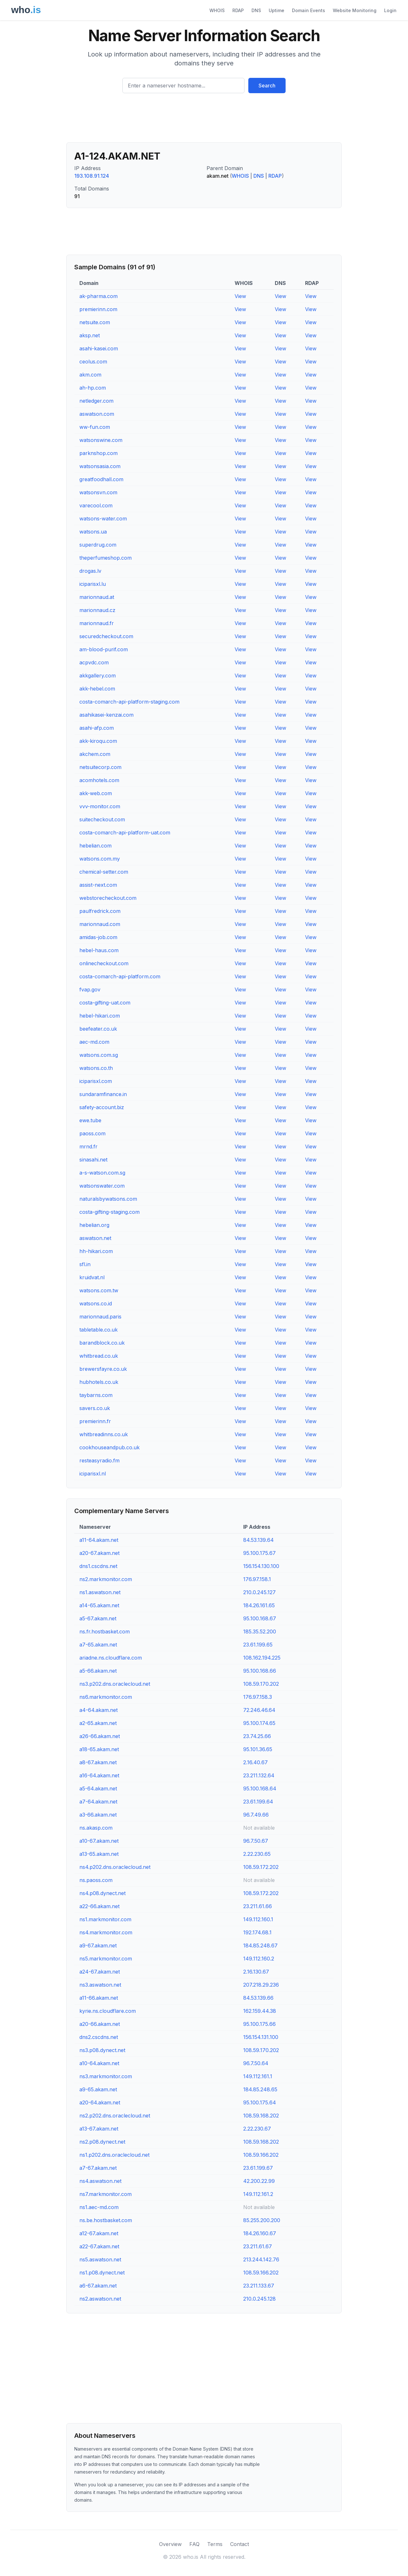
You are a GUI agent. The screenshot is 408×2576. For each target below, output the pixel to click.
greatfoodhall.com (101, 479)
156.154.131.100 (260, 2037)
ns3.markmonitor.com (105, 2076)
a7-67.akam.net (98, 2168)
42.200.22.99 (259, 2181)
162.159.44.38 (259, 2011)
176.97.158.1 (257, 1579)
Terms (214, 2544)
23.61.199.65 (258, 1644)
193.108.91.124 (91, 176)
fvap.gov (89, 989)
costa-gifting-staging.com (109, 1212)
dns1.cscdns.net (98, 1566)
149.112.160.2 (258, 1958)
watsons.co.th (96, 1068)
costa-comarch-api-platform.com (119, 976)
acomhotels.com (99, 780)
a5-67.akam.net (97, 1618)
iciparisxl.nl (92, 1473)
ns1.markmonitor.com (105, 1919)
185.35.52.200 (259, 1631)
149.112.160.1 (258, 1919)
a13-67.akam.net (98, 2128)
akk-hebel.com (97, 688)
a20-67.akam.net (99, 1553)
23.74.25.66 (257, 1736)
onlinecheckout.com (103, 963)
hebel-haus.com (99, 950)
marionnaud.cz (97, 610)
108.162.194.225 (261, 1657)
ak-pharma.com (98, 296)
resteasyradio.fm (99, 1460)
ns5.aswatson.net (100, 2259)
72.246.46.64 (259, 1710)
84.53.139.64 (258, 1540)
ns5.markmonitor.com (105, 1958)
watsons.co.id (95, 1303)
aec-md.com (94, 1042)
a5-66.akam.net (98, 1671)
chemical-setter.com (103, 872)
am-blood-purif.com (103, 649)
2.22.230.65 (257, 1854)
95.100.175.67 (259, 1553)
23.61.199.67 (258, 2168)
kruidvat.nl (92, 1277)
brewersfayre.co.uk (103, 1369)
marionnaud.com (99, 924)
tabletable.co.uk (98, 1329)
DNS (256, 10)
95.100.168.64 (259, 1788)
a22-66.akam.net (99, 1906)
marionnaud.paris (100, 1316)
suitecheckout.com (102, 819)
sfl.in (85, 1264)
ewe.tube (90, 1120)
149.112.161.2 (258, 2194)
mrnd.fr (88, 1146)
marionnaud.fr (96, 623)
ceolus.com (93, 361)
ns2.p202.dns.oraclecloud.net (114, 2115)
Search (267, 85)
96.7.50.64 (255, 2063)
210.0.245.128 (259, 2299)
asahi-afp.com (96, 728)
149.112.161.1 (257, 2076)
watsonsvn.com (98, 492)
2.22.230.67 (257, 2128)
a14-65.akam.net (99, 1605)
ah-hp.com (92, 388)
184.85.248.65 (260, 2089)
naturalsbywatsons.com (108, 1199)
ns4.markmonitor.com (105, 1932)
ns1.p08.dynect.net (102, 2272)
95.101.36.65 (257, 1749)
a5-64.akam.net (98, 1788)
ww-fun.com (94, 427)
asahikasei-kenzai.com (106, 715)
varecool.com (96, 505)
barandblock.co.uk (102, 1343)
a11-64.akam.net (98, 1540)
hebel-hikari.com (99, 1015)
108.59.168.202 (261, 2115)
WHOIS (217, 10)
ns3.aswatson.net (100, 1985)
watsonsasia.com (99, 466)
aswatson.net (95, 1238)
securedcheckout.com (106, 636)
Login (390, 10)
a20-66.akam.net (99, 2024)
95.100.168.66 (259, 1671)
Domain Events (308, 10)
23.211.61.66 (257, 1906)
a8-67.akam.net (98, 1762)
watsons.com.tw (98, 1290)
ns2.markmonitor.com (105, 1579)
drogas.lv (90, 571)
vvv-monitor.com (99, 806)
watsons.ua (93, 531)
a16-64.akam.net (99, 1775)
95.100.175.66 (259, 2024)
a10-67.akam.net (99, 1841)
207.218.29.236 (261, 1985)
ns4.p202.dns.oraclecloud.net (114, 1867)
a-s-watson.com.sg (102, 1172)
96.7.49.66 (256, 1814)
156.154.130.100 (261, 1566)
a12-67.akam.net (98, 2233)
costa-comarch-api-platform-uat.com (124, 832)
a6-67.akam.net (98, 2285)
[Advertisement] (204, 120)
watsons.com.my (99, 858)
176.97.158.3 (257, 1697)
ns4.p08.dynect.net (102, 1893)
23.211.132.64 (258, 1775)
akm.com (90, 374)
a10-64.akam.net (99, 2063)
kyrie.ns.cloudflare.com (107, 2011)
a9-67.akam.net (98, 1945)
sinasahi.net (93, 1159)
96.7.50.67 (255, 1841)
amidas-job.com (98, 937)
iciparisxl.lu (92, 584)
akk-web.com (95, 793)
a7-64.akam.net (98, 1801)
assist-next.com (98, 885)
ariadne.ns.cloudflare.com (110, 1657)
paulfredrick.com (99, 911)
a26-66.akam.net (99, 1736)
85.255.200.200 (261, 2220)
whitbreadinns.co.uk (103, 1434)
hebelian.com (95, 845)
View (240, 296)
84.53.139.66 (258, 1998)
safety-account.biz (101, 1107)
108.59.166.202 (261, 2155)
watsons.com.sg (98, 1055)
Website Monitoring (354, 10)
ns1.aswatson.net (99, 1592)
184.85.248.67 (260, 1945)
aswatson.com (96, 414)
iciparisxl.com (95, 1081)
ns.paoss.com (96, 1880)
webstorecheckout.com (107, 898)
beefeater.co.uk (98, 1029)
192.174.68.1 (257, 1932)
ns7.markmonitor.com (105, 2194)
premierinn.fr (95, 1421)
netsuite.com (94, 322)
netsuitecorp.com (100, 767)
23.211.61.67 (257, 2246)
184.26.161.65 (259, 1605)
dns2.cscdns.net (98, 2037)
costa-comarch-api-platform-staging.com (129, 701)
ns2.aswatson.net (100, 2299)
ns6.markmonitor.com (105, 1697)
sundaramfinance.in (103, 1094)
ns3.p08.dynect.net (102, 2050)
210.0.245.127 (259, 1592)
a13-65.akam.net (99, 1854)
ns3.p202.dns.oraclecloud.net (114, 1684)
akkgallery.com (97, 675)
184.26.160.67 (259, 2233)
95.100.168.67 (259, 1618)
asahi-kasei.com (98, 348)
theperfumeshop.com (105, 558)
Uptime (276, 10)
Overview (170, 2544)
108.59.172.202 (261, 1867)
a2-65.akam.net (98, 1723)
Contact (239, 2544)
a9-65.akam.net (98, 2089)
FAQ (194, 2544)
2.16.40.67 (255, 1762)
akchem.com (94, 754)
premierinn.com (98, 309)
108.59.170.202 (261, 1684)
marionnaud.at (96, 597)
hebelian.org (94, 1225)
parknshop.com (98, 453)
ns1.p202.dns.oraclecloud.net (114, 2155)
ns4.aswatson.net (100, 2181)
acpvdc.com (94, 662)
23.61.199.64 (258, 1801)
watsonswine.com (100, 440)
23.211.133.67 (258, 2285)
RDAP (238, 10)
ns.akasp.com (96, 1828)
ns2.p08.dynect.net (102, 2142)
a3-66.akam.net (98, 1814)
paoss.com (92, 1133)
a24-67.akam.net (99, 1971)
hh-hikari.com (96, 1251)
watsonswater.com (102, 1186)
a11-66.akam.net (98, 1998)
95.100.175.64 (259, 2102)
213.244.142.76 (261, 2259)
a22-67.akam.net (99, 2246)
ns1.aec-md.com (99, 2207)
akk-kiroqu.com (98, 741)
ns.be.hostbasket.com (105, 2220)
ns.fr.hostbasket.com (104, 1631)
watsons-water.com (103, 518)
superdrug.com (97, 544)
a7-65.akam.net (98, 1644)
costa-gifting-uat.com (104, 1002)
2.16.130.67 (256, 1971)
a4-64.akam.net (98, 1710)
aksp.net (89, 335)
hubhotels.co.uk (98, 1382)
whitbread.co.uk (98, 1356)
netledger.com (96, 401)
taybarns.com (96, 1395)
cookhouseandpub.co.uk (109, 1447)
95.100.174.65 (259, 1723)
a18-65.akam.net (99, 1749)
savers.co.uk (94, 1408)
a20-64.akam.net (99, 2102)
